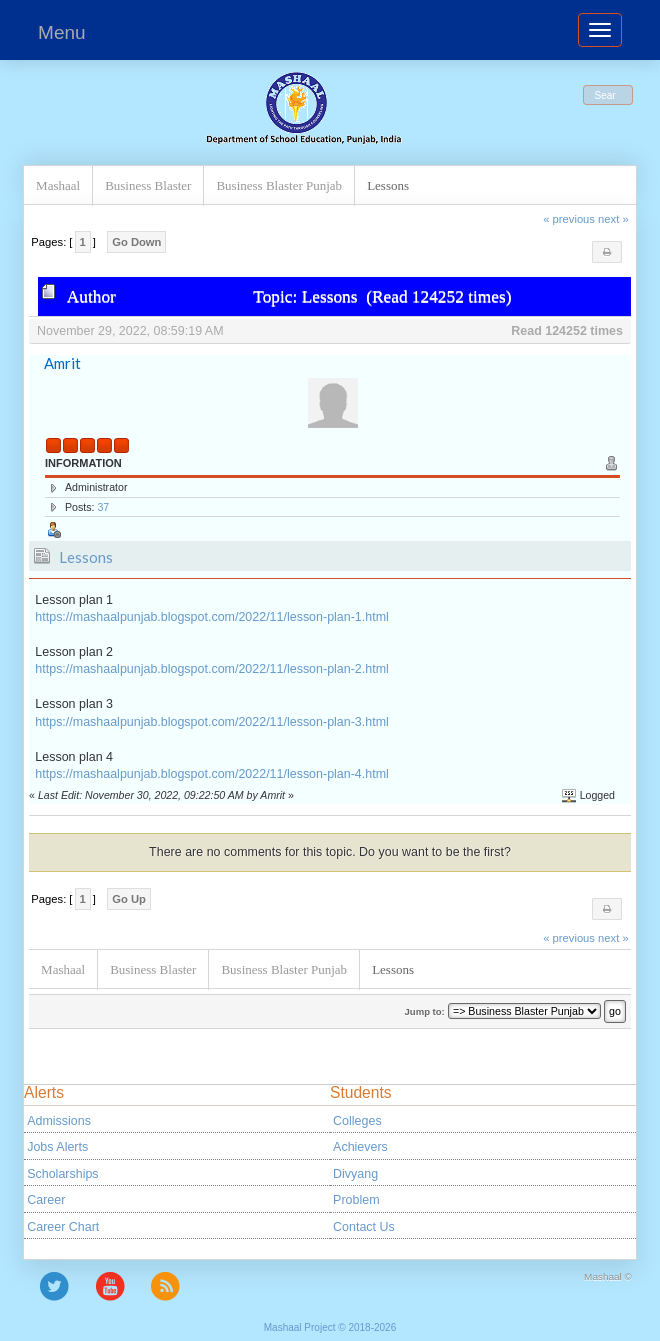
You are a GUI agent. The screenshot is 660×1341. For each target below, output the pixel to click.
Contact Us (364, 1227)
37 (103, 507)
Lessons (86, 557)
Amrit (62, 363)
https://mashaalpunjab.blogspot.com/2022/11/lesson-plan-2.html (212, 669)
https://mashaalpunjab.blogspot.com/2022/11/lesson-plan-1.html (212, 617)
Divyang (355, 1174)
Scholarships (62, 1174)
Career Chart (63, 1227)
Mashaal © (608, 1276)
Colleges (357, 1121)
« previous (569, 219)
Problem (356, 1200)
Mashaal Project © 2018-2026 (330, 1327)
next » (613, 219)
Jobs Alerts (57, 1147)
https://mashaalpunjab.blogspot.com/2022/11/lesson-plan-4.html (212, 774)
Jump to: (425, 1011)
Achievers (360, 1147)
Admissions (59, 1121)
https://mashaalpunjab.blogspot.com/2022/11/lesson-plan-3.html (212, 722)
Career (46, 1200)
